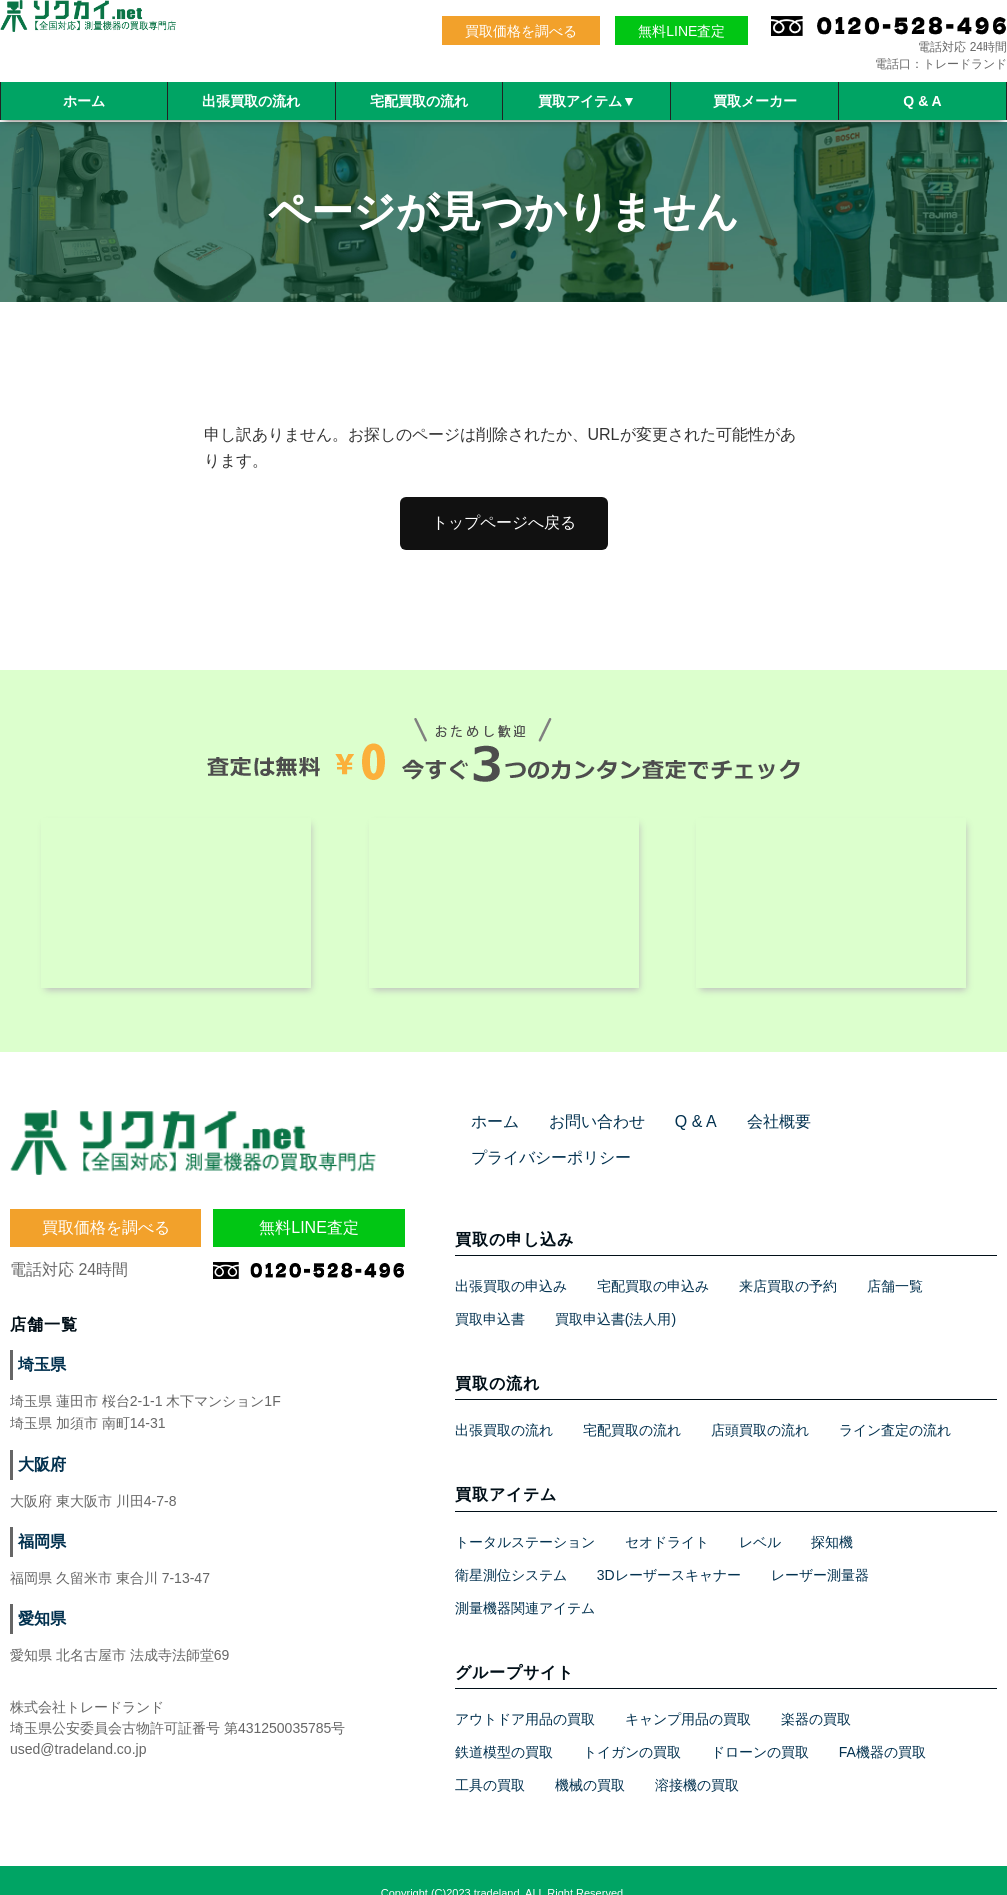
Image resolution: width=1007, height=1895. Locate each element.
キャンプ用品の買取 (688, 1693)
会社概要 (751, 1132)
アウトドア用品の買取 (525, 1693)
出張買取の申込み (511, 1260)
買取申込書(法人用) (615, 1293)
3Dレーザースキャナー (669, 1549)
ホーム (84, 101)
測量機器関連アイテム (525, 1582)
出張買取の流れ (251, 101)
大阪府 (39, 1475)
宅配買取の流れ (419, 101)
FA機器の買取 (882, 1726)
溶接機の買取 (697, 1759)
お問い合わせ (585, 1132)
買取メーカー (755, 101)
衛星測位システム (511, 1549)
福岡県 (39, 1552)
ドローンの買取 (760, 1726)
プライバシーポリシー (879, 1132)
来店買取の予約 (788, 1260)
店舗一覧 (895, 1260)
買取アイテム (587, 101)
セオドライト (667, 1516)
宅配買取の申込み (653, 1260)
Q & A (922, 101)
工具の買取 (490, 1759)
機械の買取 (590, 1759)
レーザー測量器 (820, 1549)
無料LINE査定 (681, 31)
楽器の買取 (816, 1693)
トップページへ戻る (504, 522)
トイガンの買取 (632, 1726)
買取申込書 (490, 1293)
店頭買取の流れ (760, 1404)
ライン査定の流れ (895, 1404)
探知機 (832, 1516)
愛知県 (39, 1629)
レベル (760, 1516)
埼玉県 (39, 1375)
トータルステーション (525, 1516)
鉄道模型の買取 (504, 1726)
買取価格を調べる (521, 31)
